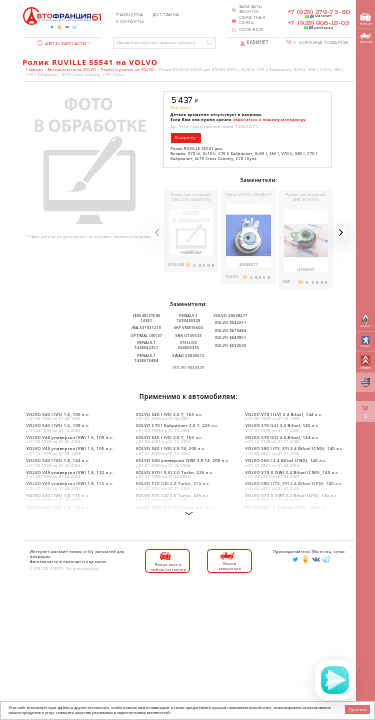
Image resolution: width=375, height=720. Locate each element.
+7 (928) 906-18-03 (318, 23)
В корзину (185, 137)
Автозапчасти (62, 43)
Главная (34, 69)
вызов (366, 38)
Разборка (129, 15)
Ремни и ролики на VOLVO (127, 69)
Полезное (251, 30)
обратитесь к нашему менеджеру (269, 119)
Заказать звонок (251, 9)
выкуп (366, 19)
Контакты (130, 22)
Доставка (165, 15)
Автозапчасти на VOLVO (72, 69)
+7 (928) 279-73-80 (319, 12)
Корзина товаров (320, 42)
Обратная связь (252, 20)
